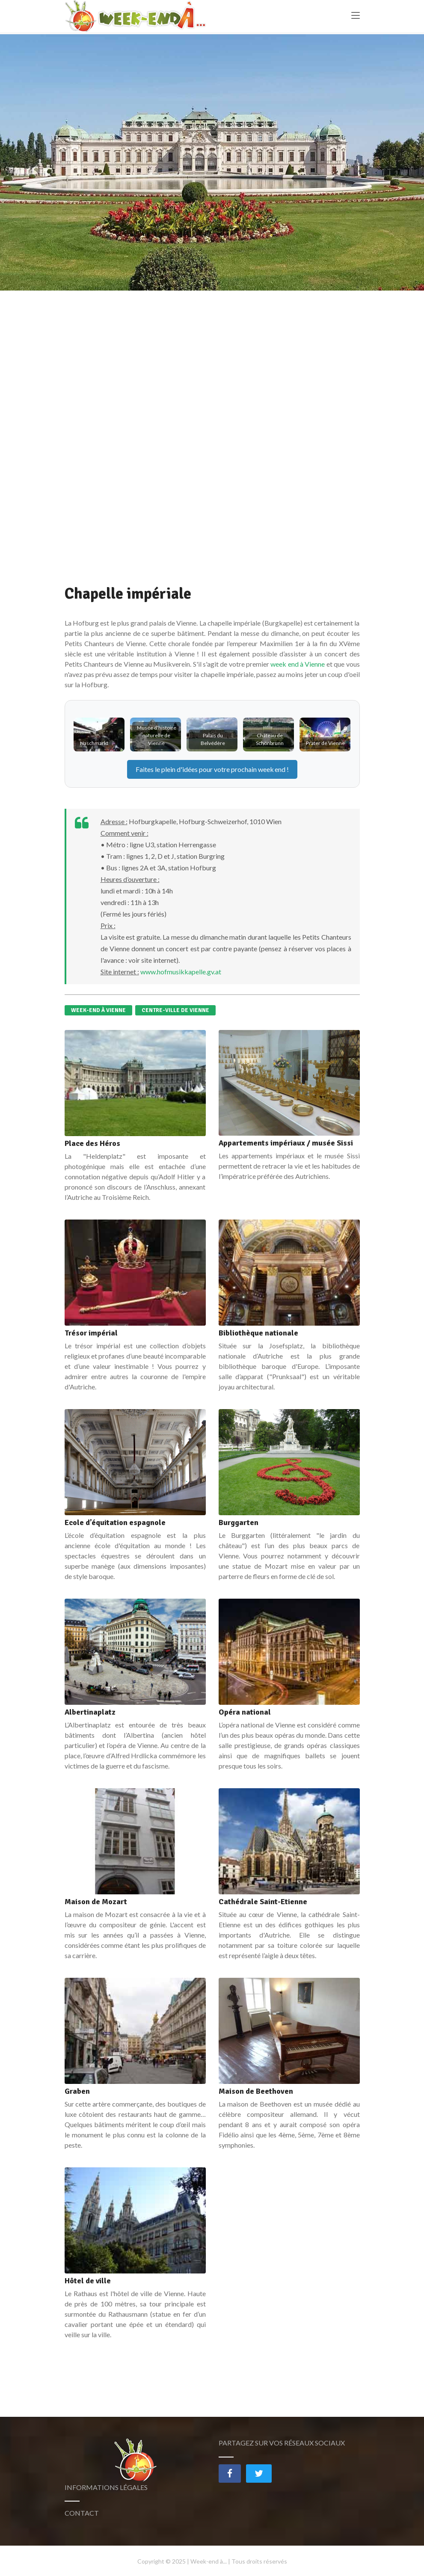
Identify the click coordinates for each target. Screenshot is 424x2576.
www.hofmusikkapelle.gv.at (180, 971)
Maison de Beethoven (256, 2090)
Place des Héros (92, 1143)
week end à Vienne (297, 664)
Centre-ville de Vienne (175, 1010)
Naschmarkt (94, 743)
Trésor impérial (91, 1333)
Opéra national (245, 1711)
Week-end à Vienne (98, 1010)
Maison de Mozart (96, 1901)
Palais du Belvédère (213, 739)
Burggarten (238, 1522)
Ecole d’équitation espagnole (115, 1522)
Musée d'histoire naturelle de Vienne (156, 735)
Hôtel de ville (88, 2280)
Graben (77, 2091)
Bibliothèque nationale (258, 1333)
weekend (271, 769)
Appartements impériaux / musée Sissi (286, 1143)
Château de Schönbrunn (270, 739)
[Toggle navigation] (355, 17)
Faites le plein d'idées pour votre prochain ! (212, 769)
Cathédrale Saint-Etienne (263, 1901)
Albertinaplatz (90, 1711)
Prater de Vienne (325, 743)
